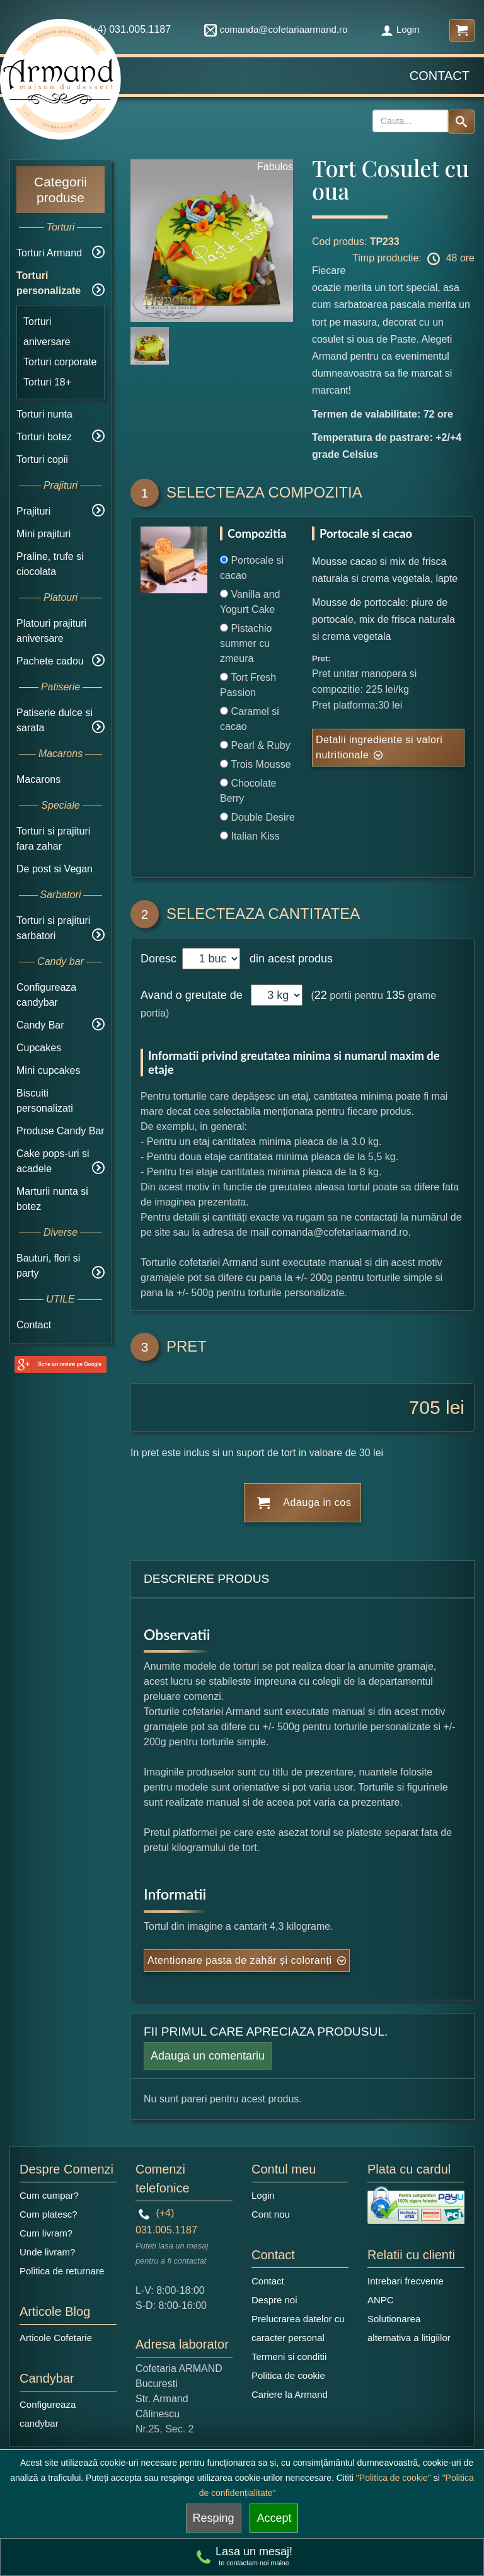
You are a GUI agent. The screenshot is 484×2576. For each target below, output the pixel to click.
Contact (440, 76)
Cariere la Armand (289, 2394)
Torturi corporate (60, 361)
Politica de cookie (288, 2375)
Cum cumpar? (49, 2195)
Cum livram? (46, 2233)
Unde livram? (47, 2252)
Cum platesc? (49, 2214)
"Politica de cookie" (393, 2478)
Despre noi (274, 2299)
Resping (213, 2518)
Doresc (160, 958)
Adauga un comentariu (208, 2055)
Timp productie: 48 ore (413, 259)
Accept (273, 2518)
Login (400, 29)
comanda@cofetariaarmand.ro (276, 29)
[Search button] (461, 122)
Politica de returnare (62, 2270)
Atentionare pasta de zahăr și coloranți (239, 1960)
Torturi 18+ (47, 382)
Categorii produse (60, 189)
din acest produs (288, 958)
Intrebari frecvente (405, 2281)
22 (320, 995)
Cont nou (270, 2214)
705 (425, 1407)
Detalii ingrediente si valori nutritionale (379, 747)
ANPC (380, 2299)
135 (395, 995)
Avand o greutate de (192, 995)
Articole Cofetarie (56, 2337)
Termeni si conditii (288, 2356)
